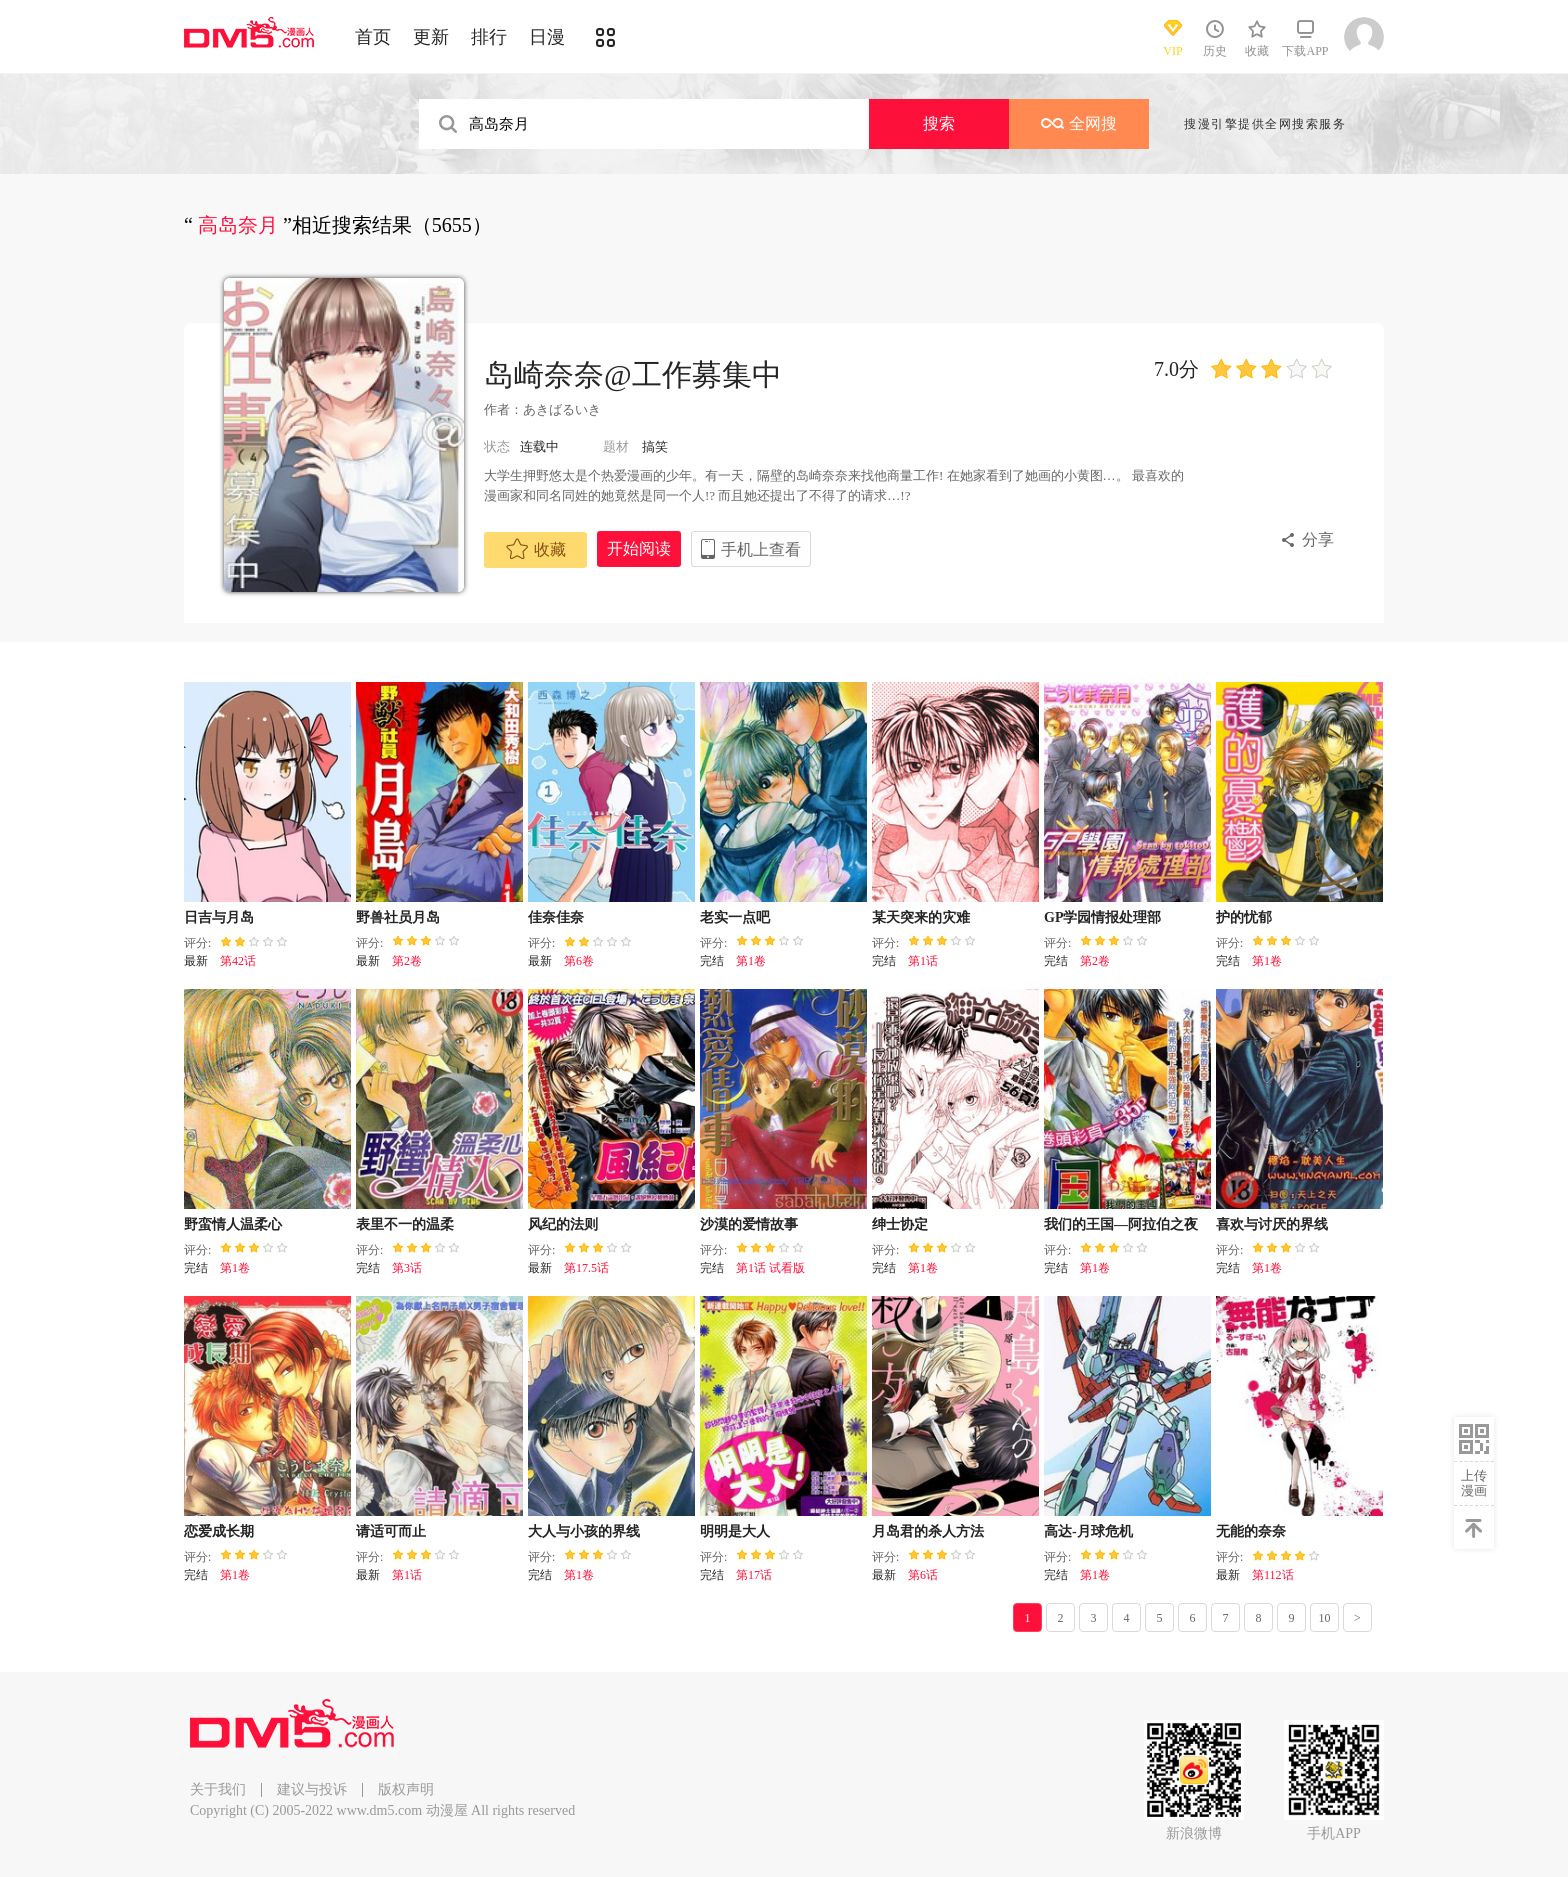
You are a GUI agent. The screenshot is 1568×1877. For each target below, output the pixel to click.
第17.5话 (586, 1268)
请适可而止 (391, 1531)
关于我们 (218, 1789)
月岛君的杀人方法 (928, 1531)
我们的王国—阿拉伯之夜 (1121, 1224)
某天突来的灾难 (921, 917)
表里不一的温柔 (405, 1224)
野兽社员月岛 (398, 917)
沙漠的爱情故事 (749, 1224)
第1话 (923, 961)
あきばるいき (562, 409)
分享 (1318, 539)
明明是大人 (735, 1531)
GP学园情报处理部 (1102, 917)
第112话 (1273, 1575)
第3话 (407, 1268)
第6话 (923, 1575)
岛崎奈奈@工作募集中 (633, 374)
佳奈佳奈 (556, 917)
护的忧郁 (1244, 917)
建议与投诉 (312, 1789)
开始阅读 (639, 548)
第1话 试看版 (770, 1268)
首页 (373, 37)
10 (1325, 1618)
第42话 (238, 961)
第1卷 (751, 961)
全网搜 (1079, 123)
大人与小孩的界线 (584, 1531)
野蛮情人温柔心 (233, 1224)
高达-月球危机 (1088, 1531)
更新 (431, 37)
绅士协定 (900, 1224)
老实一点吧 (735, 917)
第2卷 (407, 961)
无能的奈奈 (1251, 1531)
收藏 (536, 549)
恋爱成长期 (219, 1531)
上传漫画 (1474, 1483)
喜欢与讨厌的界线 (1272, 1224)
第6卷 (579, 961)
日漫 (547, 37)
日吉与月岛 (219, 917)
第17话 (754, 1575)
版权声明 (406, 1789)
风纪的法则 (563, 1224)
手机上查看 (761, 549)
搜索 (939, 123)
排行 (489, 37)
